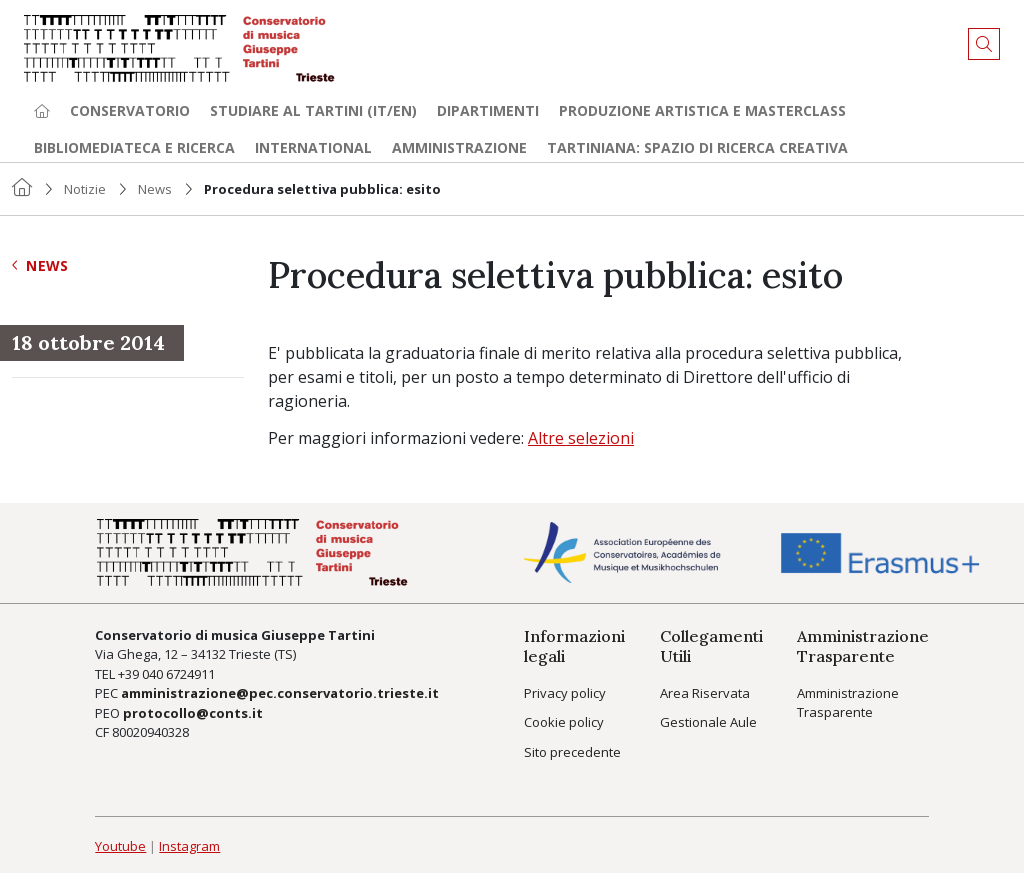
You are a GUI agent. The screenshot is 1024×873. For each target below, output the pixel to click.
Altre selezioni (581, 438)
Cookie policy (564, 722)
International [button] (313, 147)
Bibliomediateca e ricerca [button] (134, 147)
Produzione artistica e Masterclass (702, 110)
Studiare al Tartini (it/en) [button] (313, 110)
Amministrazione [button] (459, 147)
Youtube (120, 846)
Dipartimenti (488, 110)
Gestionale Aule (708, 722)
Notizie (85, 189)
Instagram (189, 846)
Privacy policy (565, 693)
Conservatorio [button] (130, 110)
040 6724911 (178, 674)
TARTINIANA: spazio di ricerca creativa (697, 147)
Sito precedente (572, 752)
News (155, 189)
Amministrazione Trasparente (848, 703)
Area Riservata (705, 693)
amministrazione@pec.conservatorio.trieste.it (280, 693)
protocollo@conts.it (193, 713)
